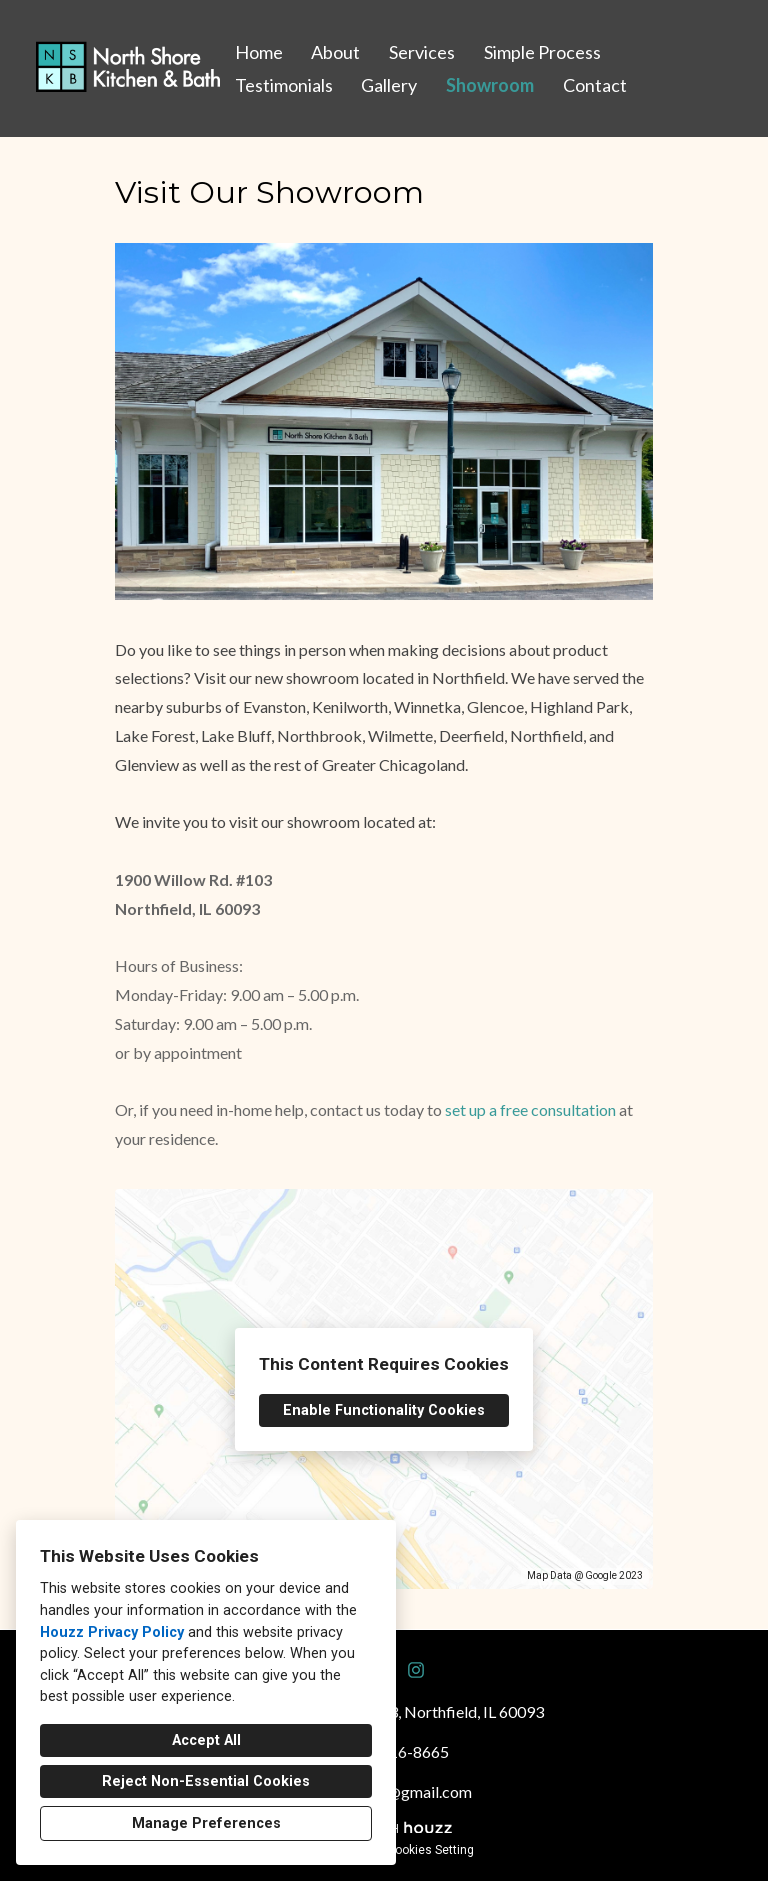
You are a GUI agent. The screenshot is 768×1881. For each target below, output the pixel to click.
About (335, 52)
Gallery (389, 85)
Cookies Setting (430, 1850)
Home (259, 52)
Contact (595, 85)
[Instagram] (416, 1670)
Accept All (206, 1740)
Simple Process (542, 52)
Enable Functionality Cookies (384, 1410)
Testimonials (284, 85)
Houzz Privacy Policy (112, 1632)
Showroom (490, 85)
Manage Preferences (206, 1823)
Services (422, 52)
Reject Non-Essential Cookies (206, 1781)
